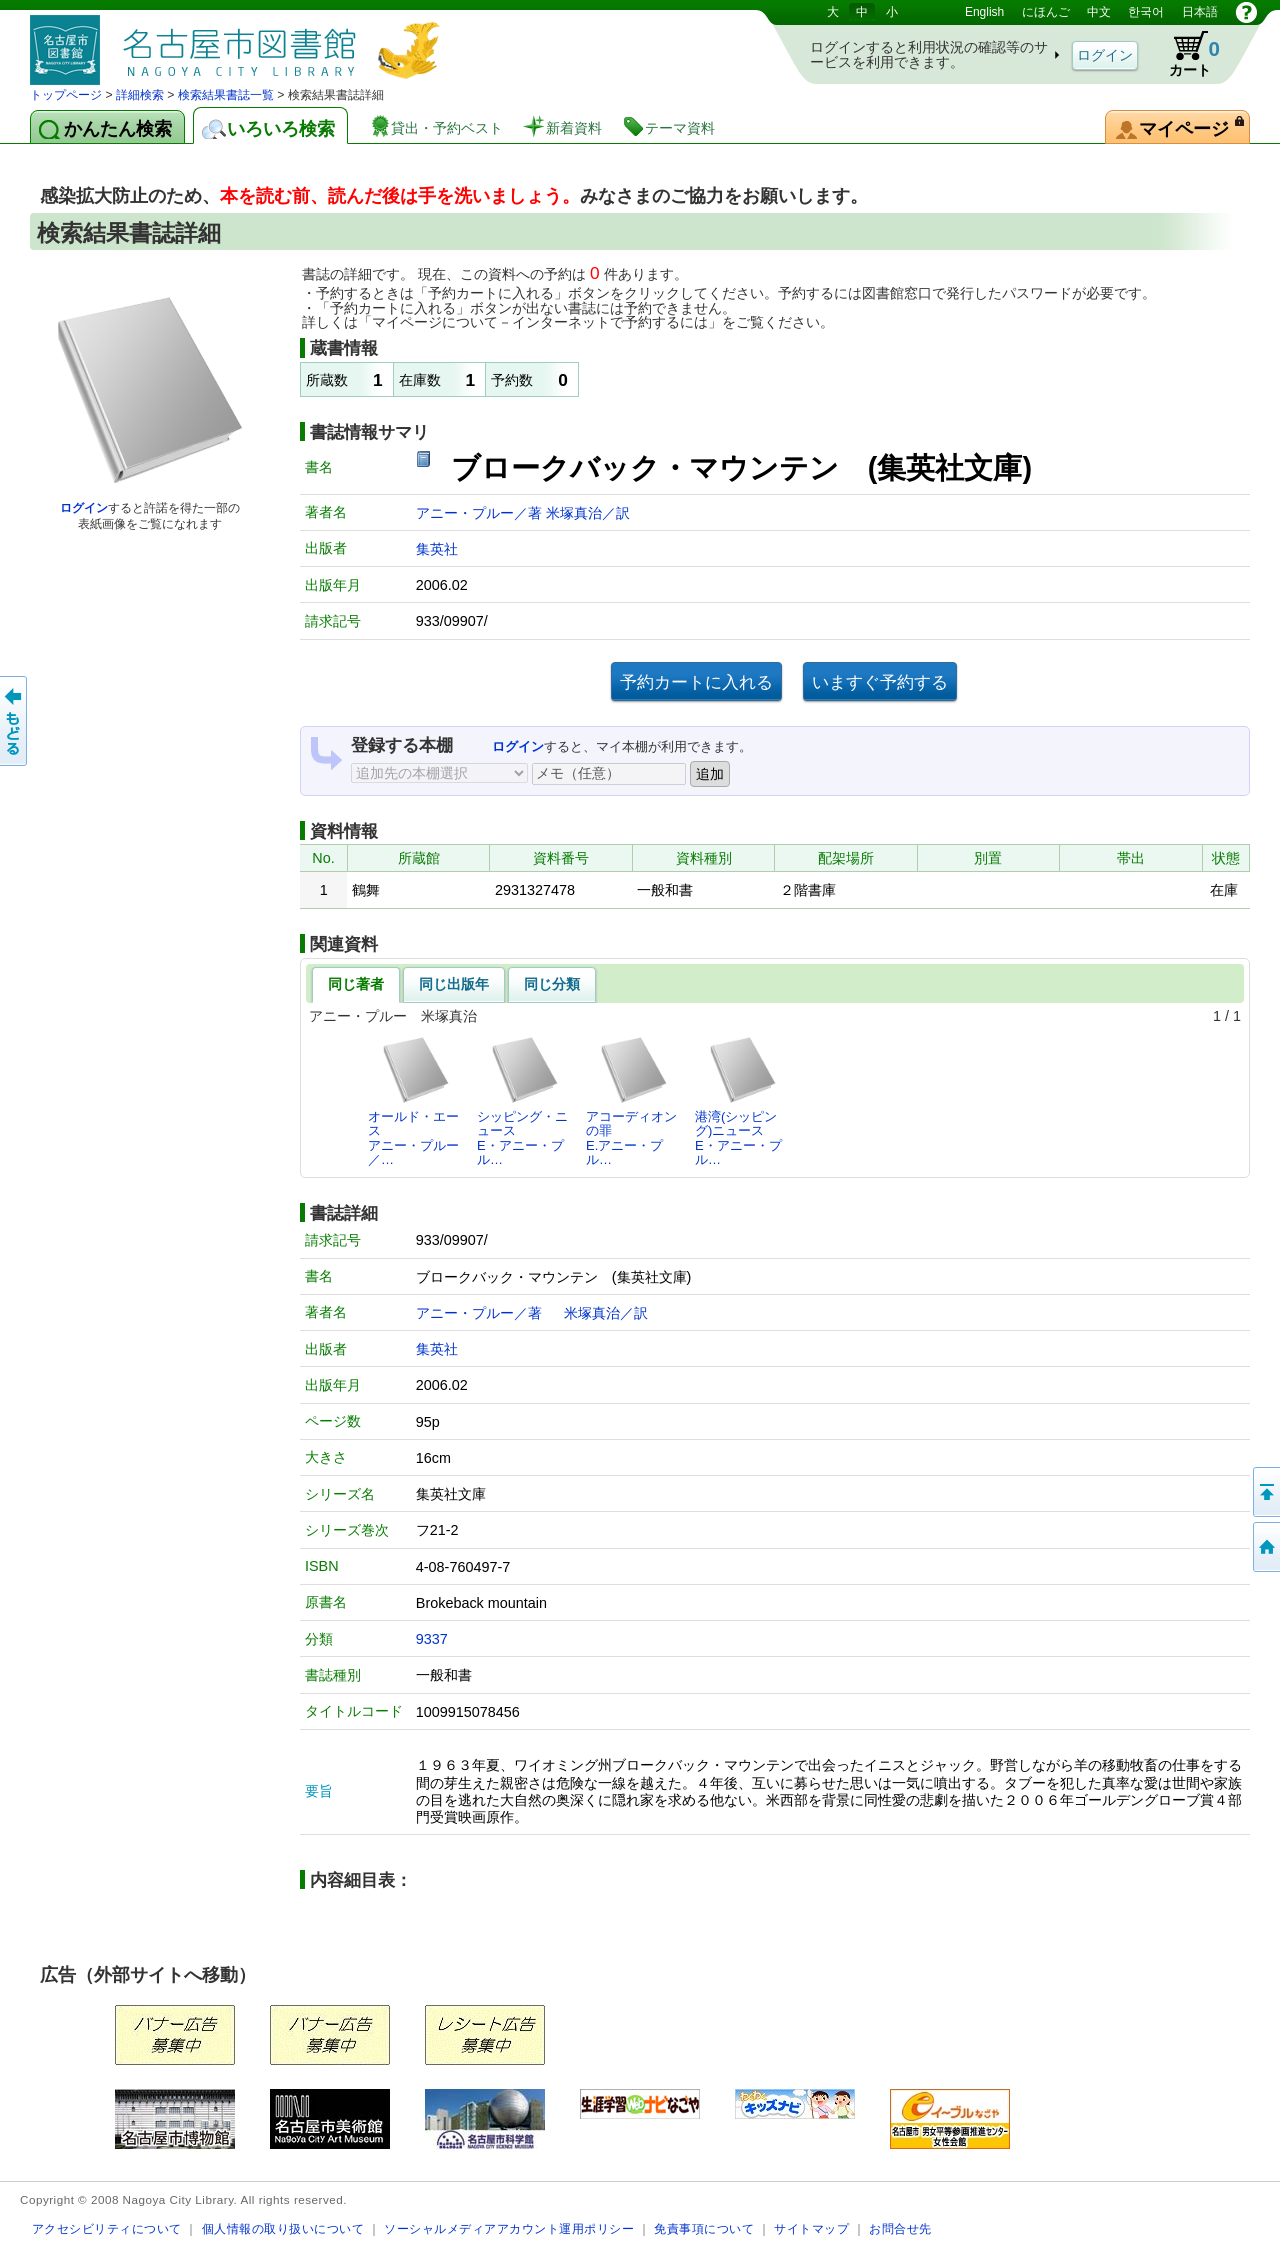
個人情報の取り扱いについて (283, 2228)
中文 (1099, 12)
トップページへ (1265, 1547)
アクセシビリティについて (107, 2228)
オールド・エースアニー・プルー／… (413, 1101)
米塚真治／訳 (588, 513)
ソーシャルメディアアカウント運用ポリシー (509, 2228)
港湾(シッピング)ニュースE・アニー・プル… (738, 1101)
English (984, 12)
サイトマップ (811, 2228)
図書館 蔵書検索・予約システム (240, 42)
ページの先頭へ (1265, 1492)
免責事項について (704, 2228)
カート (1185, 54)
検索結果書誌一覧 (226, 95)
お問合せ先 (900, 2228)
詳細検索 (140, 95)
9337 (432, 1639)
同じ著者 (356, 984)
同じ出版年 (454, 984)
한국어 (1146, 12)
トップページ (66, 95)
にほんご (1046, 12)
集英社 (437, 549)
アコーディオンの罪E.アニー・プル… (631, 1101)
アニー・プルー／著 (481, 513)
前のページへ (15, 721)
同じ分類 (552, 984)
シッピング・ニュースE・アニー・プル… (522, 1101)
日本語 (1200, 12)
